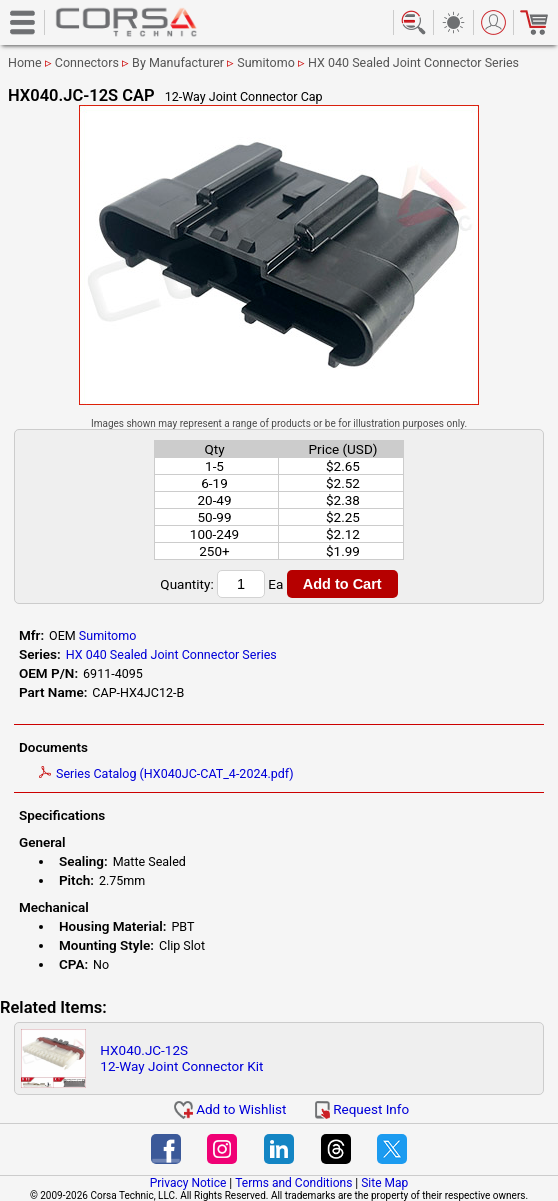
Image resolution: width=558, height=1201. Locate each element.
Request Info (362, 1109)
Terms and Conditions (293, 1183)
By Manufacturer (178, 62)
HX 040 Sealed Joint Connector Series (413, 62)
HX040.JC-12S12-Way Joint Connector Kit (181, 1058)
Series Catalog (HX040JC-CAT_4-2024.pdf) (166, 773)
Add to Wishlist (230, 1109)
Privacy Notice (188, 1183)
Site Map (384, 1183)
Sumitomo (266, 62)
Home (25, 62)
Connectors (87, 62)
